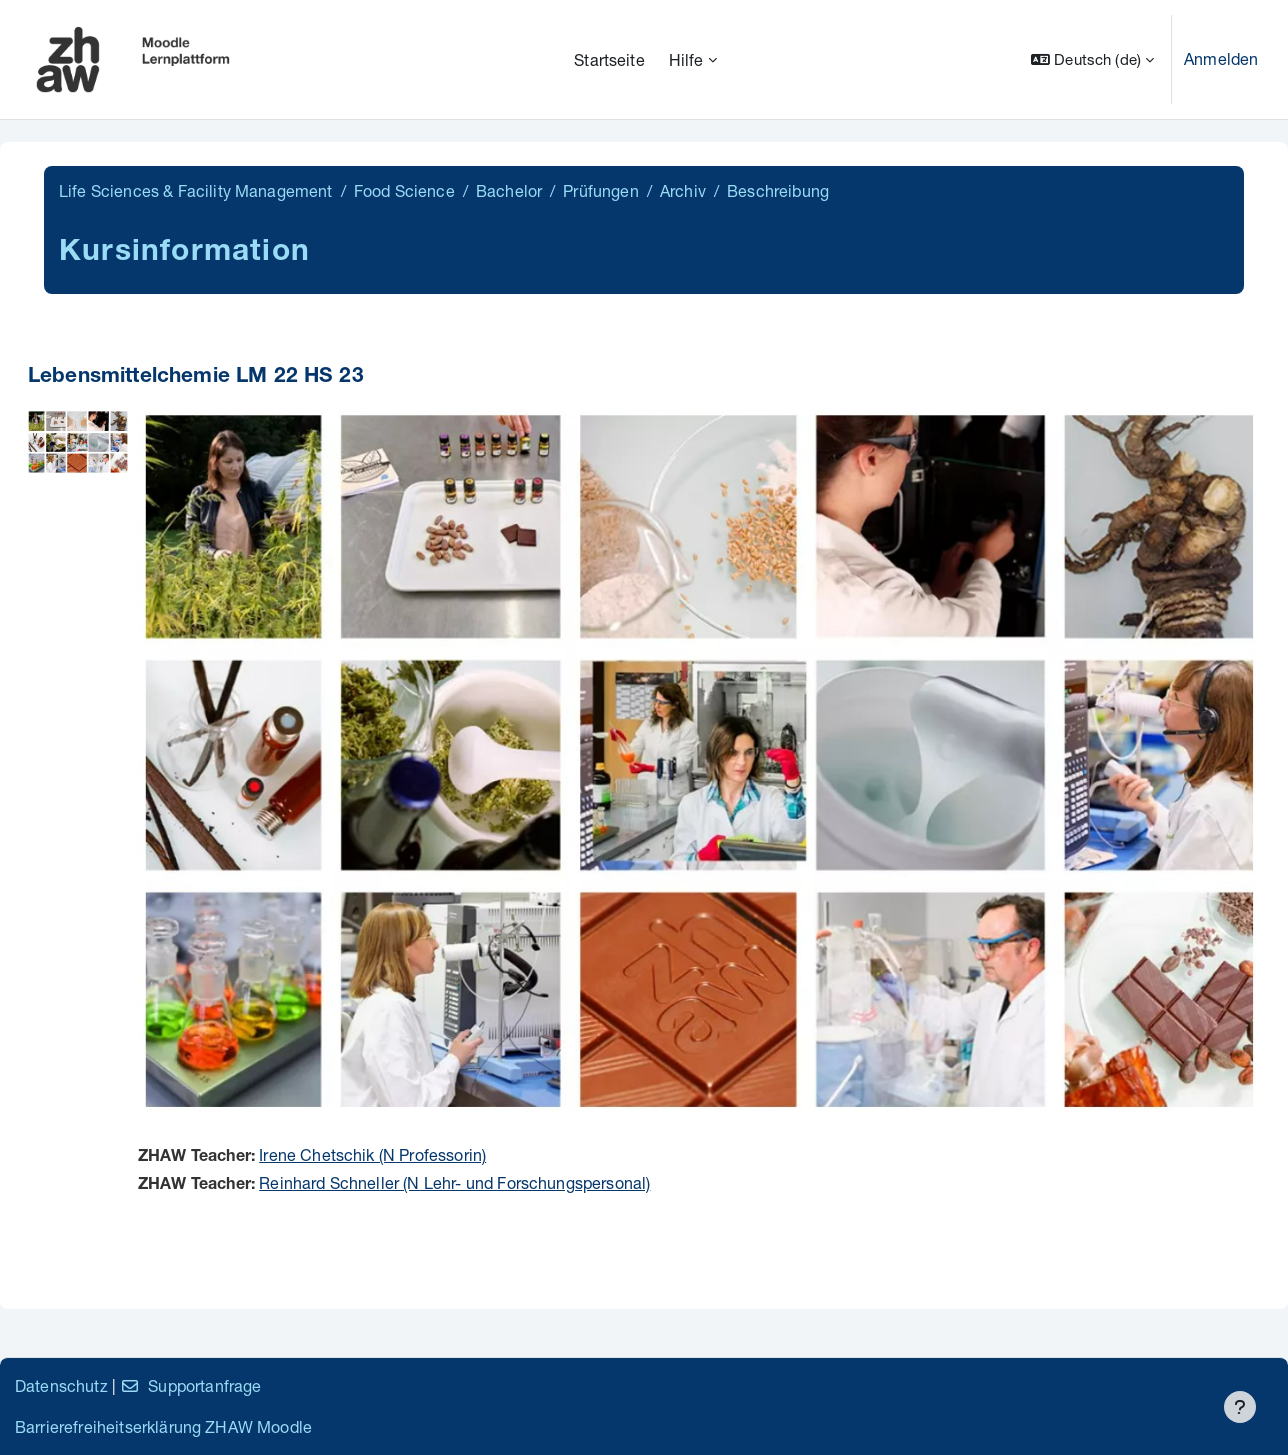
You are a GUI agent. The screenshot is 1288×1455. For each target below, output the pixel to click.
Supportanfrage (190, 1385)
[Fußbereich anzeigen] (1240, 1407)
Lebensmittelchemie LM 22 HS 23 (196, 377)
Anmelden (1221, 58)
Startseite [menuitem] (609, 59)
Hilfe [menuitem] (686, 59)
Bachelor (509, 190)
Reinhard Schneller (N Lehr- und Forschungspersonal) (454, 1182)
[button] (1092, 59)
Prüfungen (600, 190)
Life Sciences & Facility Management (196, 190)
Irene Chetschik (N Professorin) (372, 1154)
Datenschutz (61, 1385)
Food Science (404, 190)
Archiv (683, 190)
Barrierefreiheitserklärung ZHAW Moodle (163, 1426)
